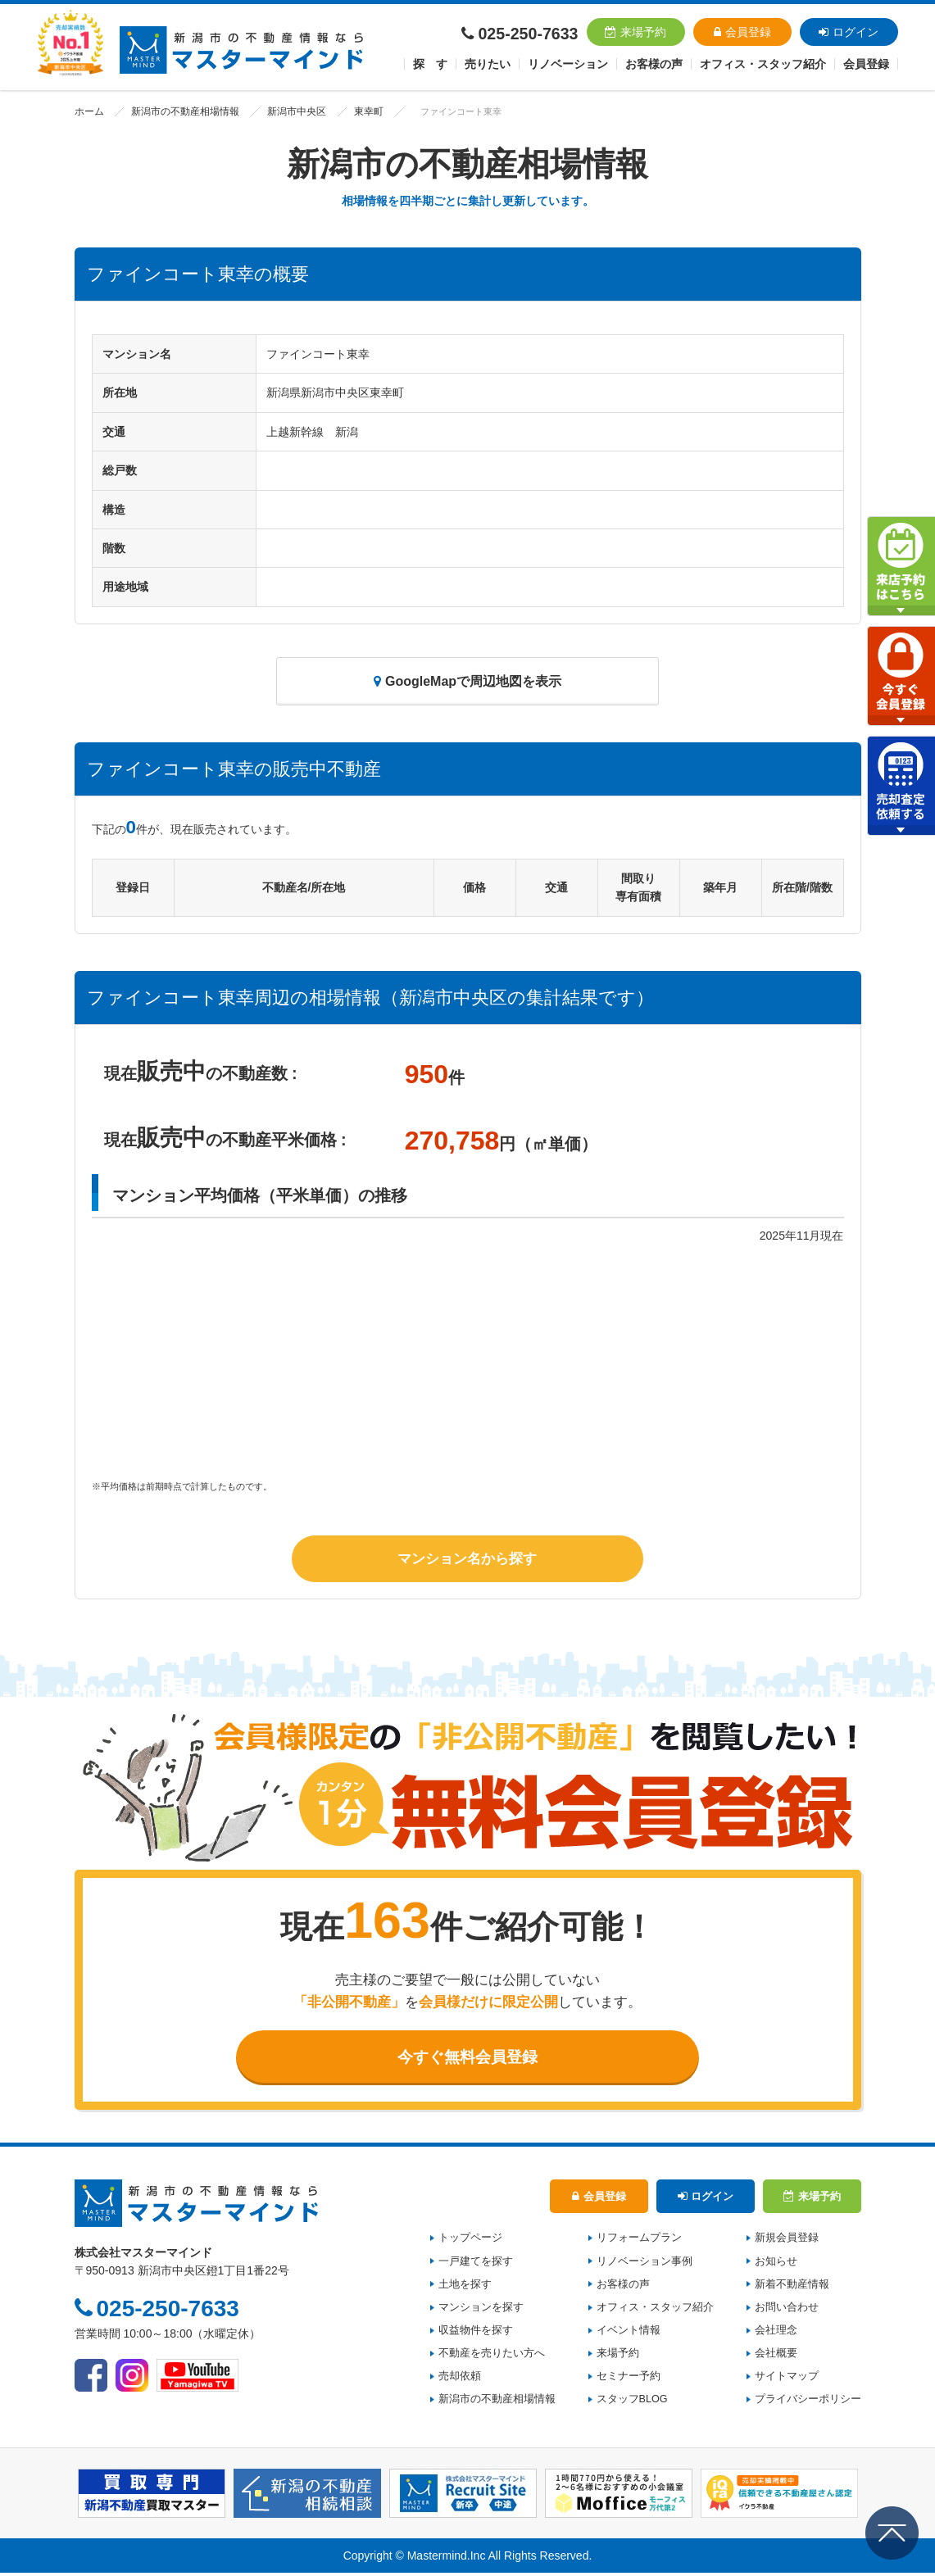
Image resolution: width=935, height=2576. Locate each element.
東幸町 (351, 111)
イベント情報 (628, 2333)
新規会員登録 (787, 2241)
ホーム (88, 111)
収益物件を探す (475, 2333)
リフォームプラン (639, 2241)
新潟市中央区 (283, 111)
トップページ (470, 2241)
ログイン (848, 32)
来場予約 (635, 32)
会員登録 (742, 32)
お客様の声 (654, 63)
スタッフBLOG (632, 2403)
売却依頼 (459, 2380)
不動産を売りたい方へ (491, 2357)
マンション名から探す (468, 1558)
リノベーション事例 (644, 2264)
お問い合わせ (787, 2310)
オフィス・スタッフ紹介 (655, 2310)
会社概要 (776, 2357)
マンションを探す (481, 2310)
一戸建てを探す (475, 2264)
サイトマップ (787, 2380)
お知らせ (776, 2264)
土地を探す (465, 2287)
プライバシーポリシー (808, 2403)
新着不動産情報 (792, 2287)
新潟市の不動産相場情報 (178, 111)
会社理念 (776, 2333)
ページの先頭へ (892, 2533)
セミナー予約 (628, 2380)
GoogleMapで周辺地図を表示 (467, 681)
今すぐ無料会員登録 (468, 2058)
